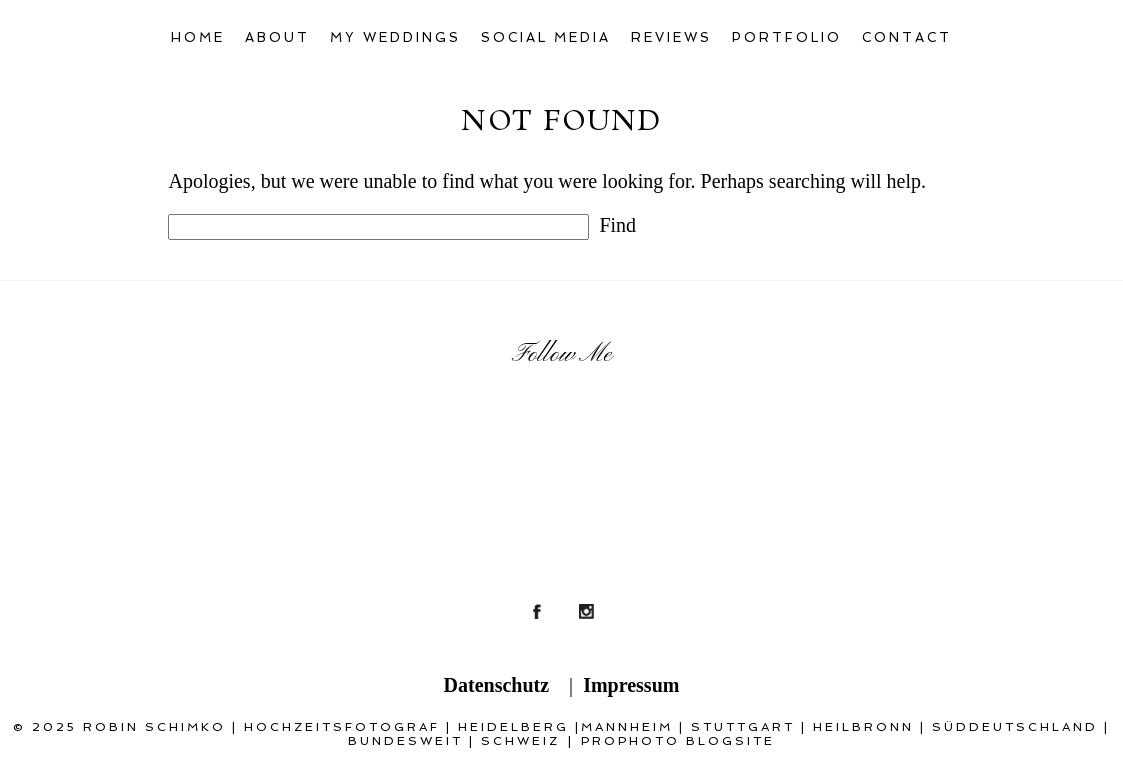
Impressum (631, 685)
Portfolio (787, 37)
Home (198, 37)
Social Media (546, 37)
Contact (907, 37)
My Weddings (395, 37)
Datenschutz (497, 685)
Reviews (671, 37)
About (277, 37)
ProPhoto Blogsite (678, 741)
